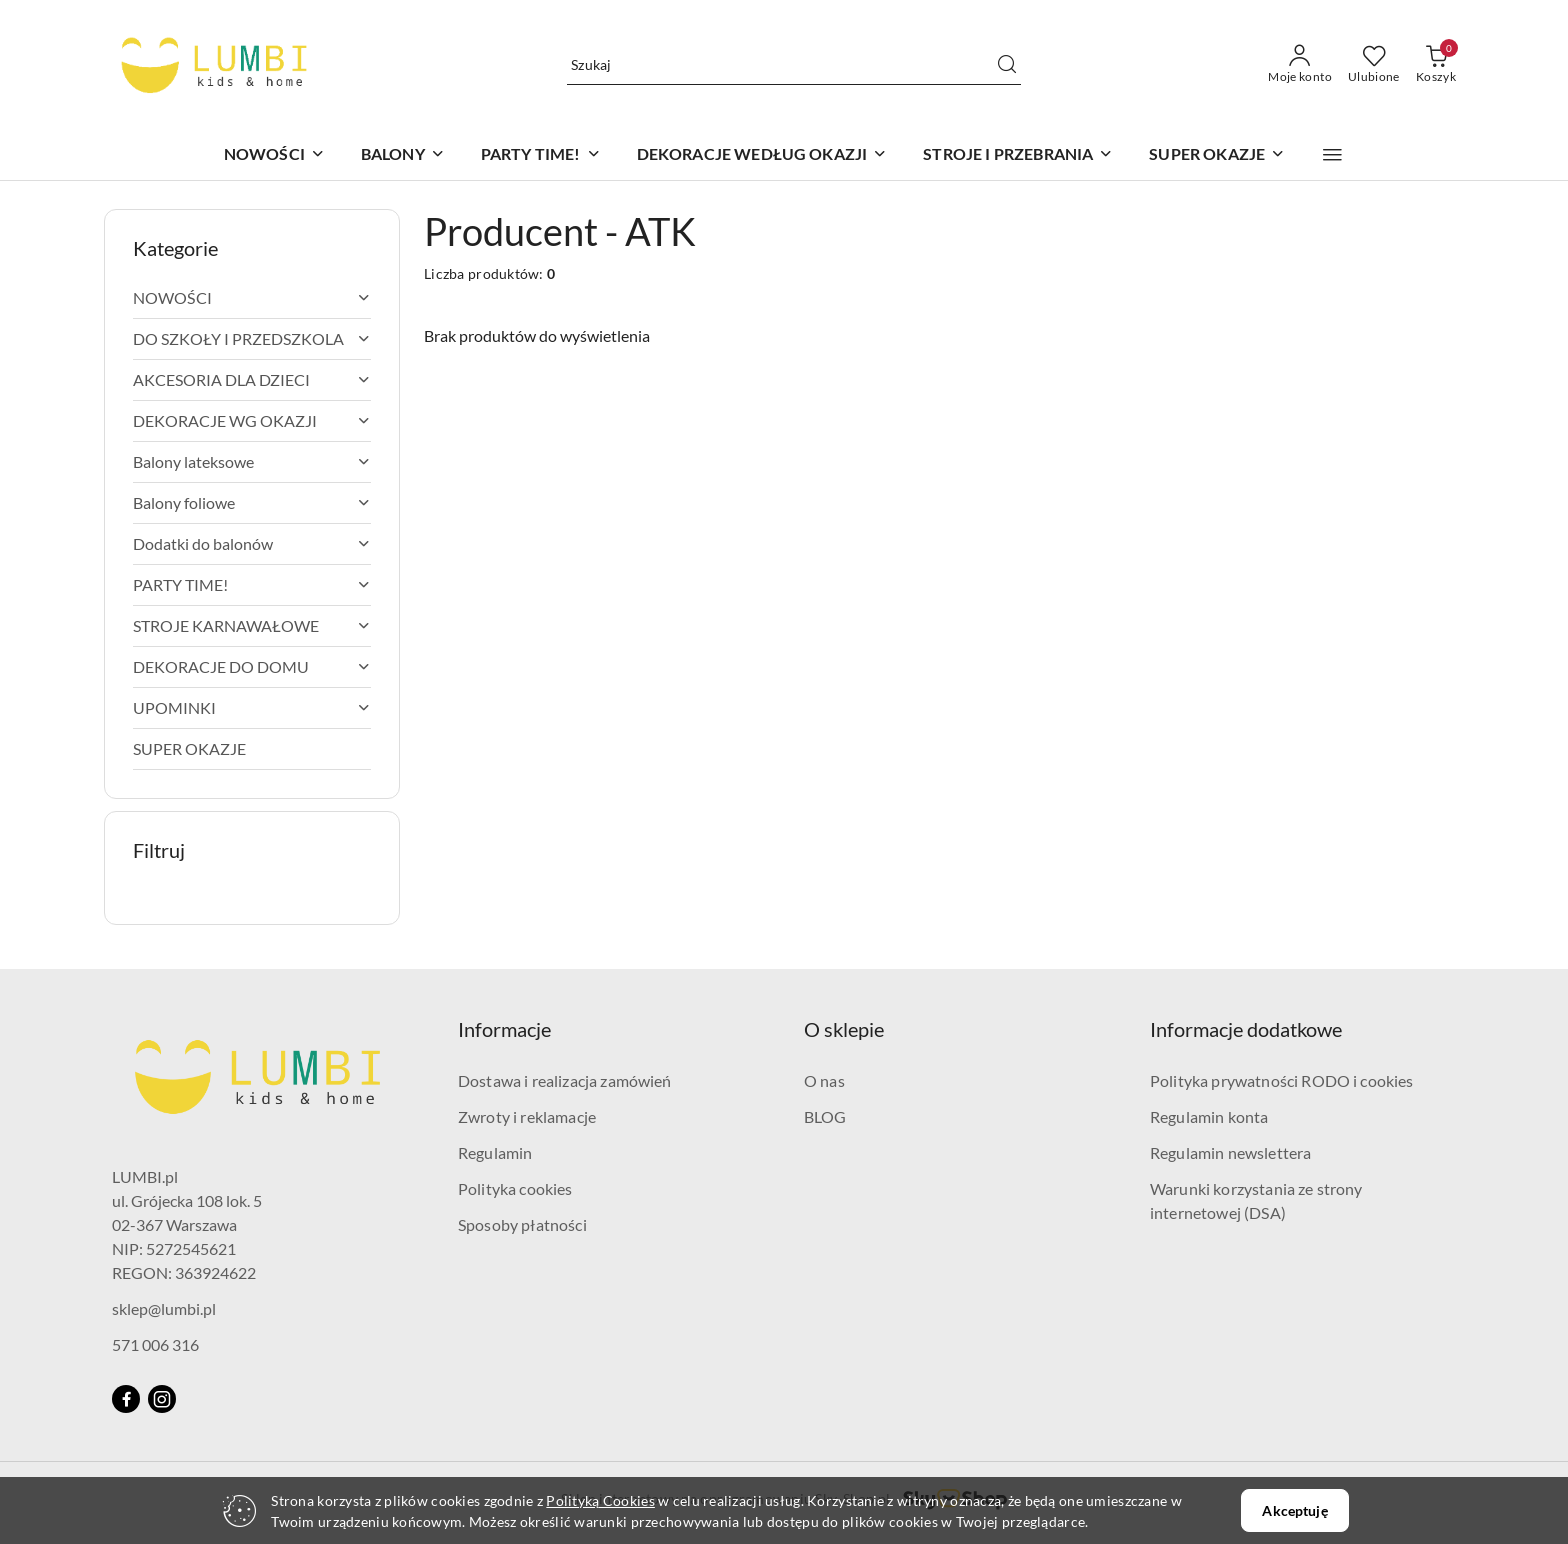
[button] (1332, 155)
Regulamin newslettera (1230, 1152)
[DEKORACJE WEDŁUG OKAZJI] (762, 155)
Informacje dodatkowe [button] (1246, 1029)
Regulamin (495, 1152)
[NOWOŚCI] (274, 155)
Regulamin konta (1209, 1116)
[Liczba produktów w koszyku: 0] (1436, 65)
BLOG (825, 1116)
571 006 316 (155, 1344)
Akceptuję (1294, 1510)
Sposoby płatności (522, 1224)
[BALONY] (403, 155)
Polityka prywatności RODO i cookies (1282, 1080)
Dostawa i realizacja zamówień (565, 1080)
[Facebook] (126, 1399)
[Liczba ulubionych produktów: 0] (1374, 65)
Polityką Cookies (600, 1500)
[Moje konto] (1300, 65)
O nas (824, 1080)
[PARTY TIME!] (541, 155)
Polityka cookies (515, 1188)
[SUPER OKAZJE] (1217, 155)
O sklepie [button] (844, 1029)
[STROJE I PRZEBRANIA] (1018, 155)
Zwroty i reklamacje (527, 1116)
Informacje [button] (504, 1029)
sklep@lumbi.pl (164, 1308)
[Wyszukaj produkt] (794, 65)
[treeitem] (252, 298)
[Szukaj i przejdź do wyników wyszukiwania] (1007, 65)
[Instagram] (162, 1399)
